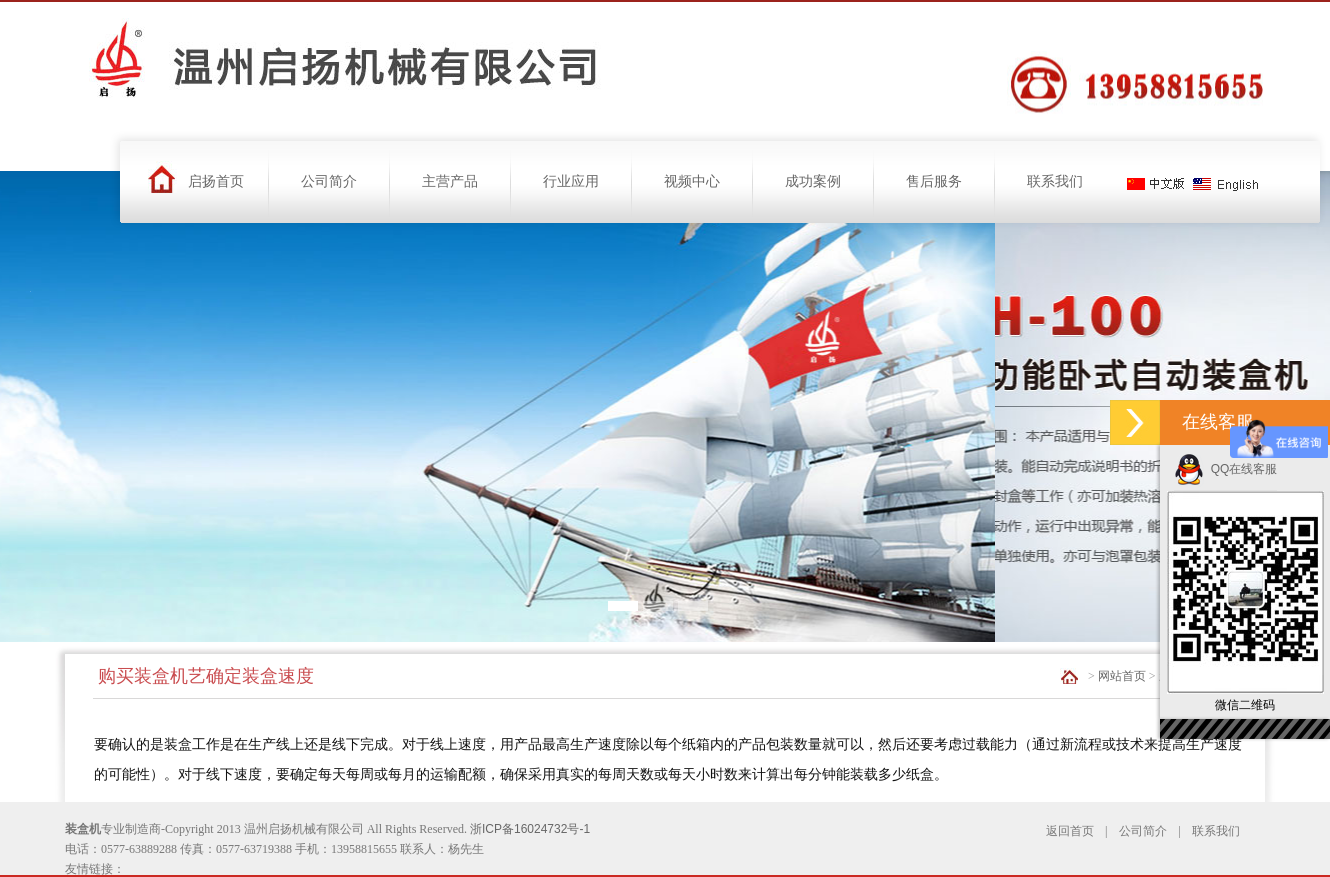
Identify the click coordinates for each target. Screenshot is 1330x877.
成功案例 (813, 181)
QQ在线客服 (1225, 469)
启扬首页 (216, 181)
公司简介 (329, 181)
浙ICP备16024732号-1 (530, 829)
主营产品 (450, 181)
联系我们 (1055, 181)
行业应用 (571, 181)
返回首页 (1070, 831)
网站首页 (1122, 676)
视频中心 (692, 181)
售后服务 (934, 181)
